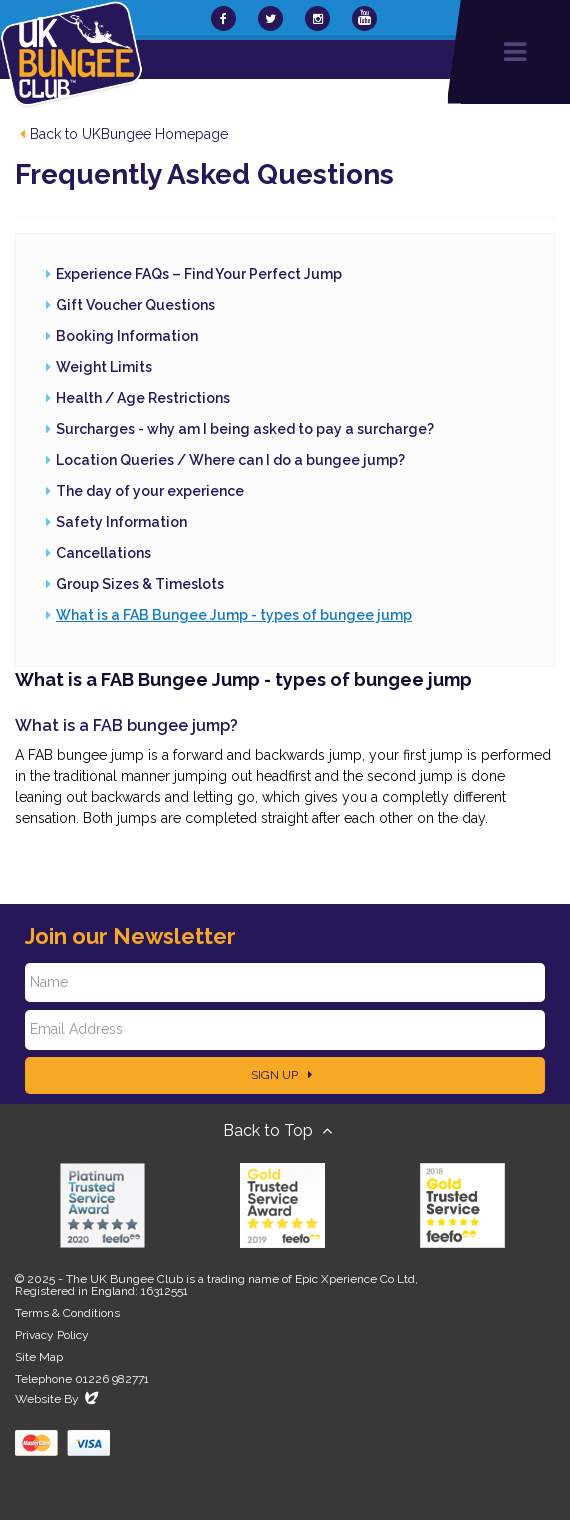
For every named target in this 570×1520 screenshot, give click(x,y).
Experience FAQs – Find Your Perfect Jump (199, 274)
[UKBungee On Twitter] (270, 18)
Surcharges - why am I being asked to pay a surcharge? (245, 429)
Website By (58, 1399)
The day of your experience (150, 491)
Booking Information (127, 336)
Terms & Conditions (67, 1313)
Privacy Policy (52, 1335)
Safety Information (121, 522)
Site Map (39, 1357)
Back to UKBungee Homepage (124, 134)
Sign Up (281, 1075)
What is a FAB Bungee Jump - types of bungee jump (234, 615)
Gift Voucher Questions (135, 305)
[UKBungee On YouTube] (364, 18)
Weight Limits (104, 367)
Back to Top (277, 1130)
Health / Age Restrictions (143, 398)
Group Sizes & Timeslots (140, 584)
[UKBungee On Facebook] (223, 18)
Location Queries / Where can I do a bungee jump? (230, 460)
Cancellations (103, 553)
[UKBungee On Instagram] (317, 18)
